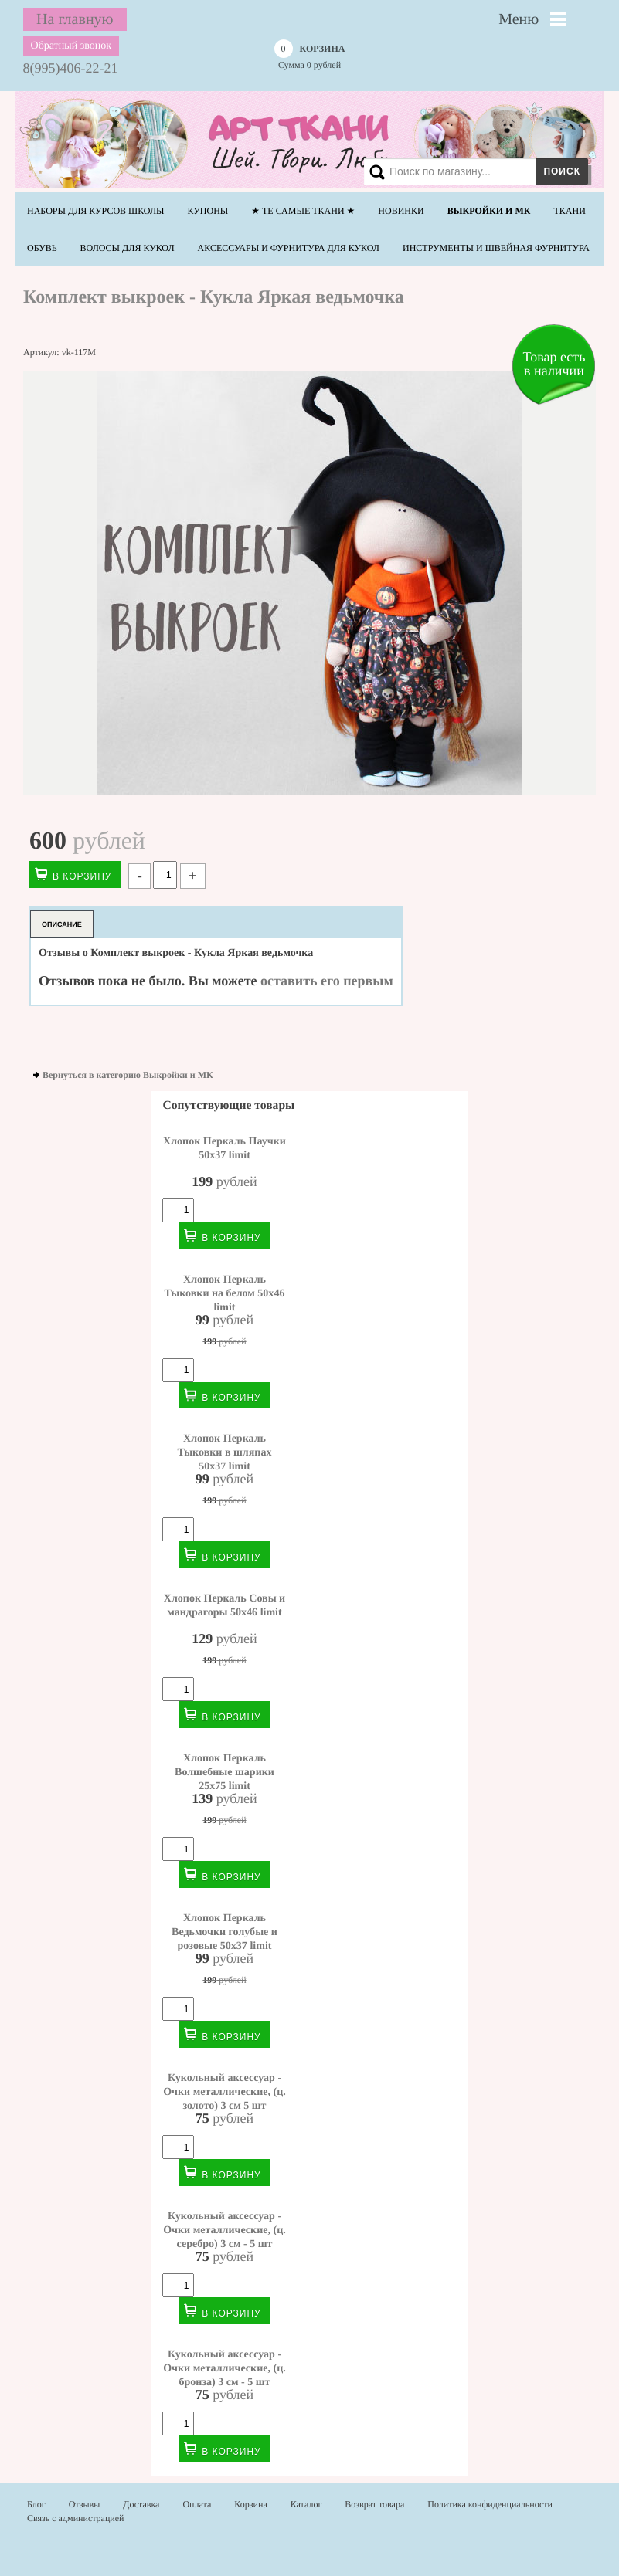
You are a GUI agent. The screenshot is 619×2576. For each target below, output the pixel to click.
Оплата (196, 2504)
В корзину (82, 876)
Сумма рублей (309, 56)
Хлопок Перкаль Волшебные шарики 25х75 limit (224, 1772)
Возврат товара (374, 2504)
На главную (74, 19)
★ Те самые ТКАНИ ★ (303, 210)
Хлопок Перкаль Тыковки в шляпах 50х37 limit (225, 1452)
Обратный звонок (71, 46)
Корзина (250, 2504)
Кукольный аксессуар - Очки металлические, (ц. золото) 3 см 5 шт (224, 2092)
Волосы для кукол (127, 247)
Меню (518, 19)
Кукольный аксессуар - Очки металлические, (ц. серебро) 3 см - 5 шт (224, 2230)
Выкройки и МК (489, 210)
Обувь (42, 247)
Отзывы (84, 2504)
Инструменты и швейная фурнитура (496, 247)
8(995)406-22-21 (70, 68)
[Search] (473, 171)
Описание (62, 924)
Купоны (208, 210)
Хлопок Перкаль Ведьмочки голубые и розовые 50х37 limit (224, 1932)
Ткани (569, 210)
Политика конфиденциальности (490, 2504)
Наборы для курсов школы (96, 210)
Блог (36, 2504)
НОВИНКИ (400, 210)
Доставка (141, 2504)
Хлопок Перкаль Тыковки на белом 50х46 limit (225, 1293)
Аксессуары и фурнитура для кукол (288, 247)
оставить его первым (326, 980)
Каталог (306, 2504)
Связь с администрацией (75, 2518)
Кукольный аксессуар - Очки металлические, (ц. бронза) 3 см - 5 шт (224, 2368)
